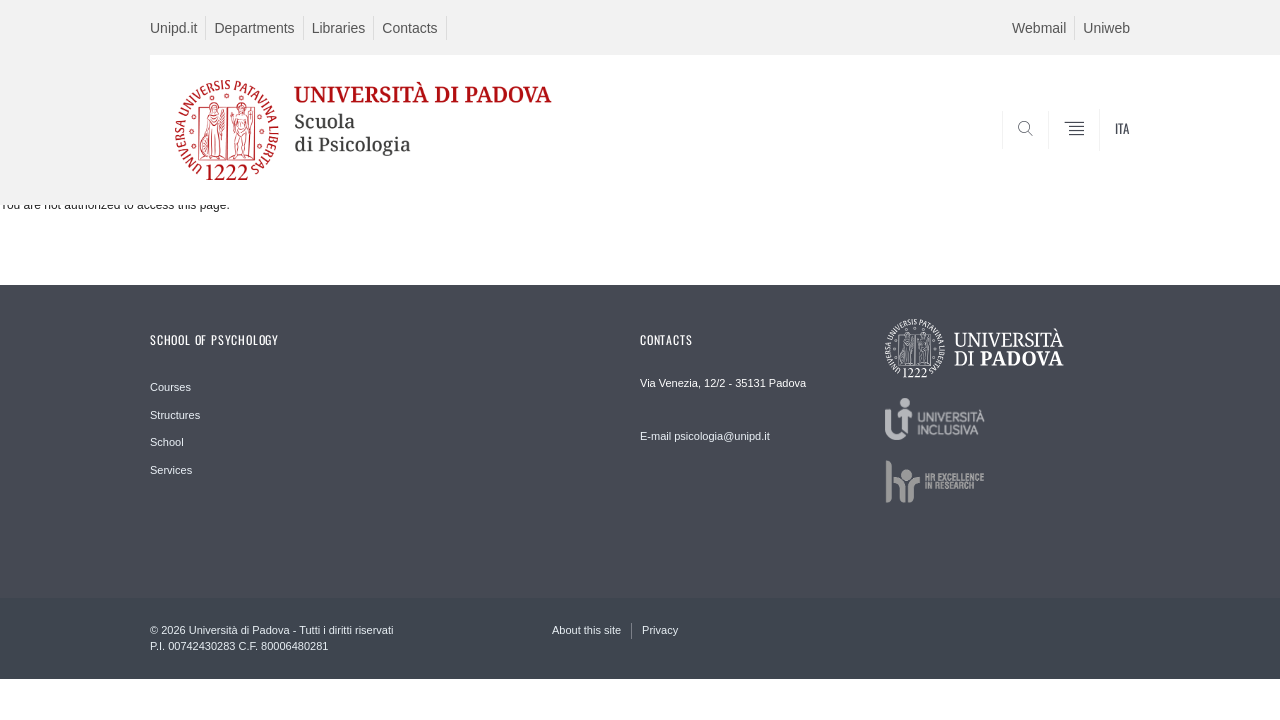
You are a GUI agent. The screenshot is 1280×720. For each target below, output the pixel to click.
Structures (175, 415)
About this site (586, 630)
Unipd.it (173, 28)
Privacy (660, 630)
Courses (170, 387)
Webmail (1039, 28)
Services (171, 470)
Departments (254, 28)
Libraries (339, 28)
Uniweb (1106, 28)
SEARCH (1095, 157)
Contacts (409, 28)
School (167, 442)
